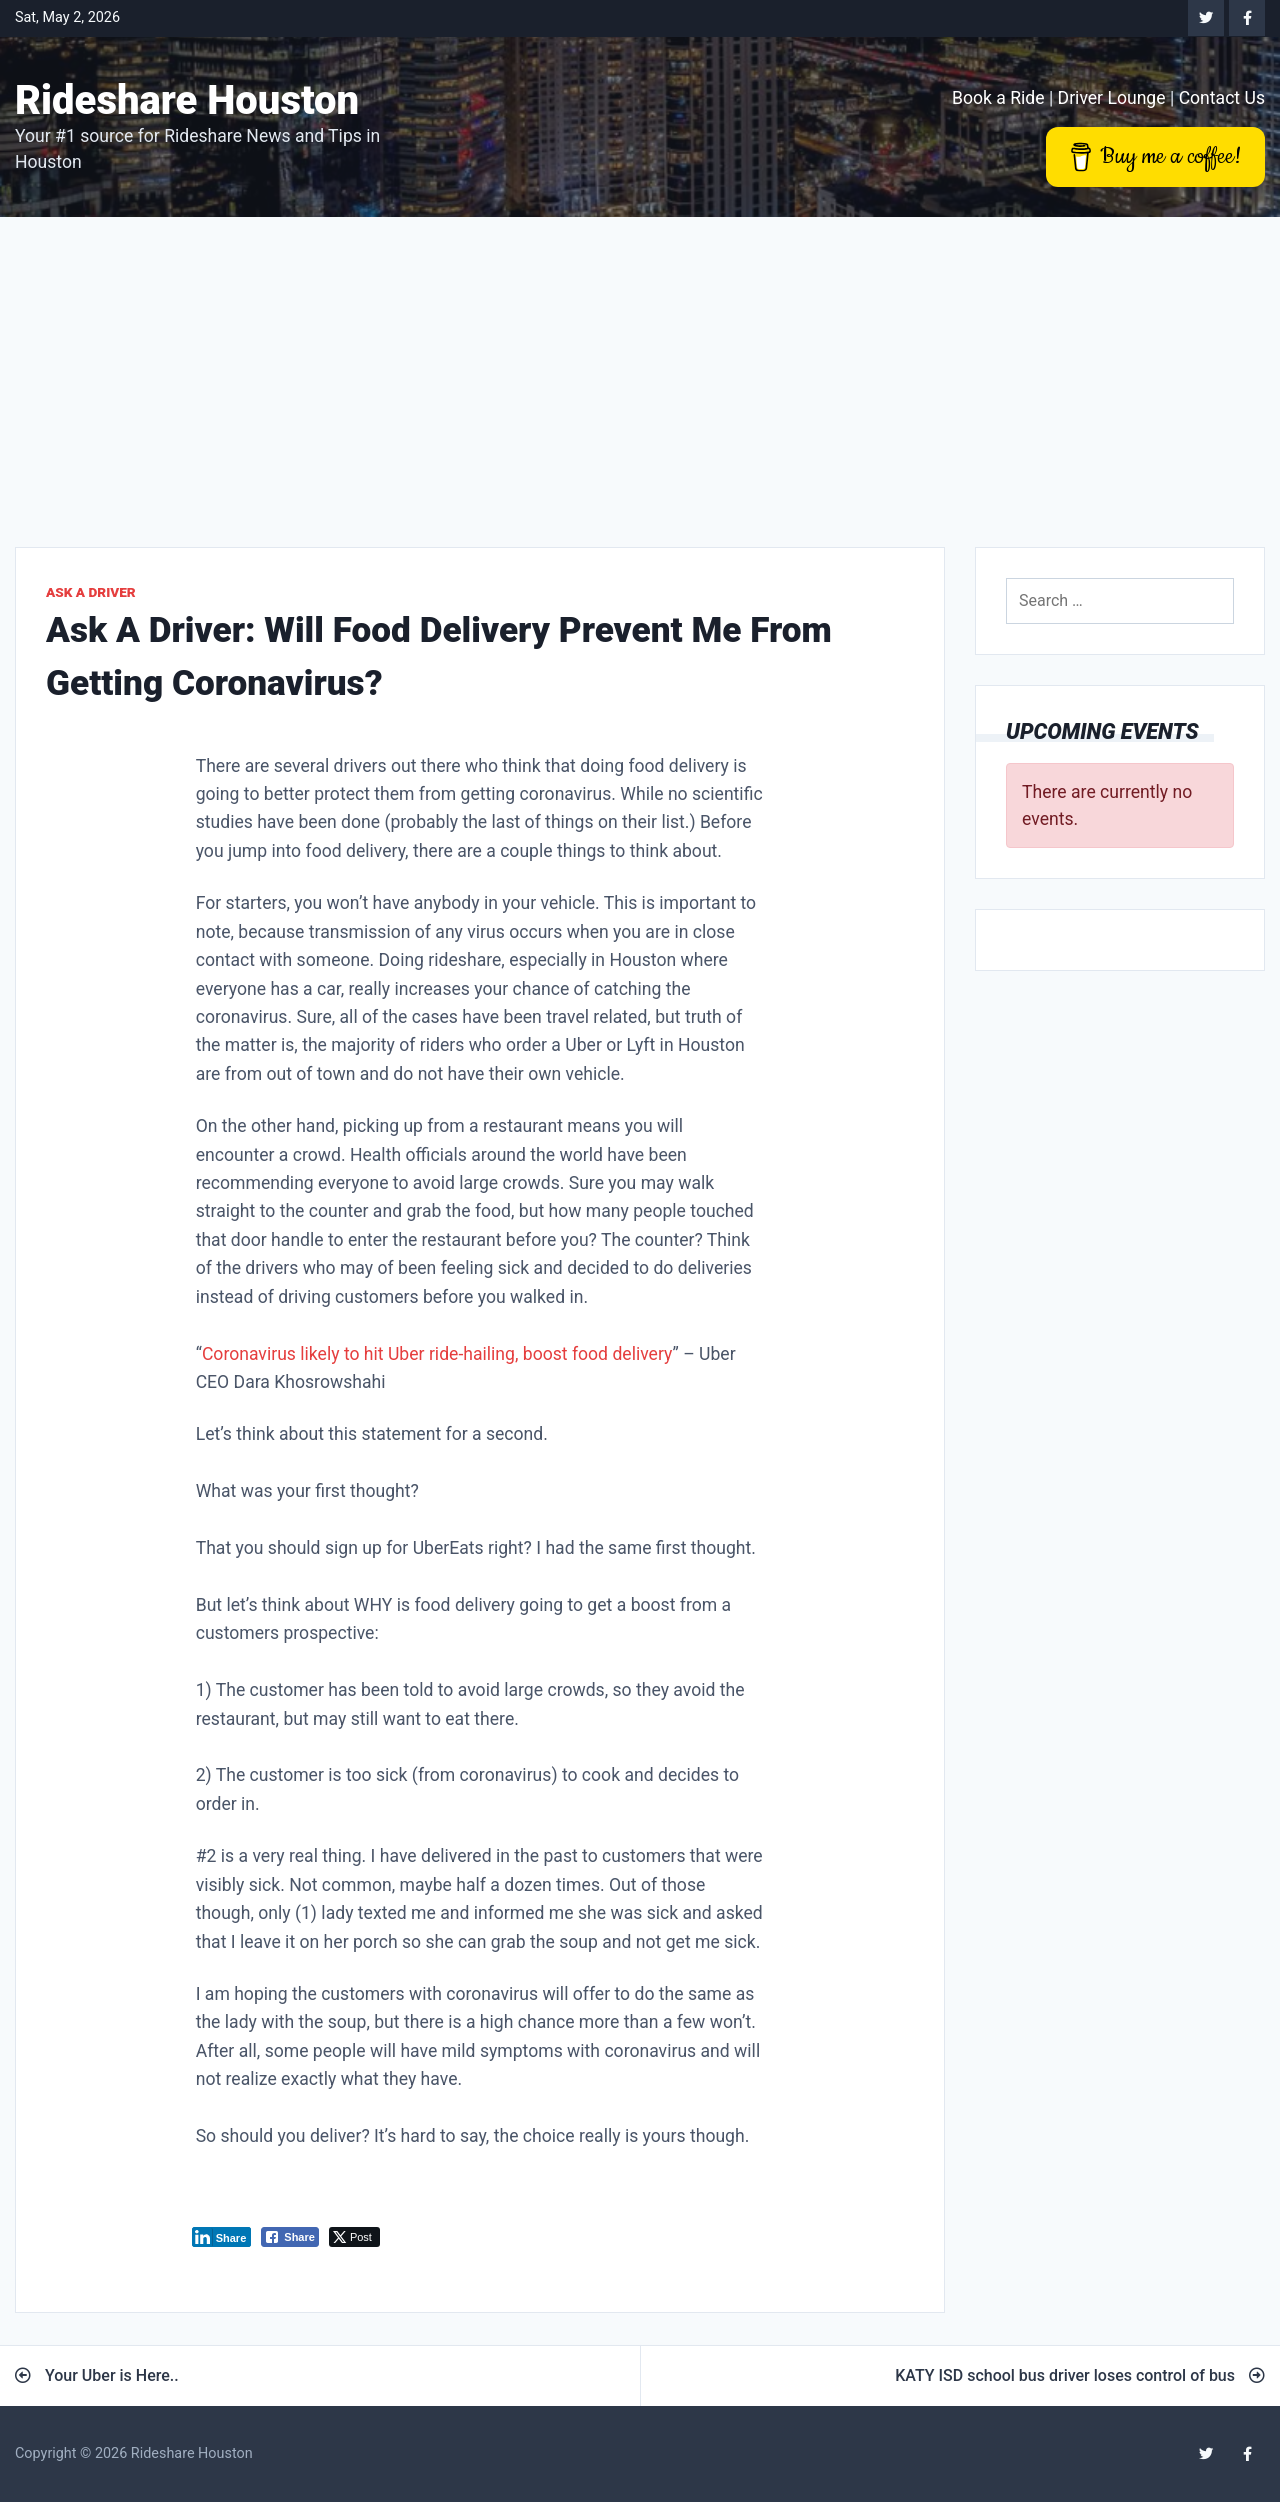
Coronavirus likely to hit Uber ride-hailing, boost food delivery (437, 1354)
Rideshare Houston (187, 100)
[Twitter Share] (354, 2237)
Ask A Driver (91, 592)
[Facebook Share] (290, 2237)
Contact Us (1222, 98)
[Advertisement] (640, 367)
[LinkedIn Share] (222, 2237)
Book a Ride (998, 98)
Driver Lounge (1112, 98)
